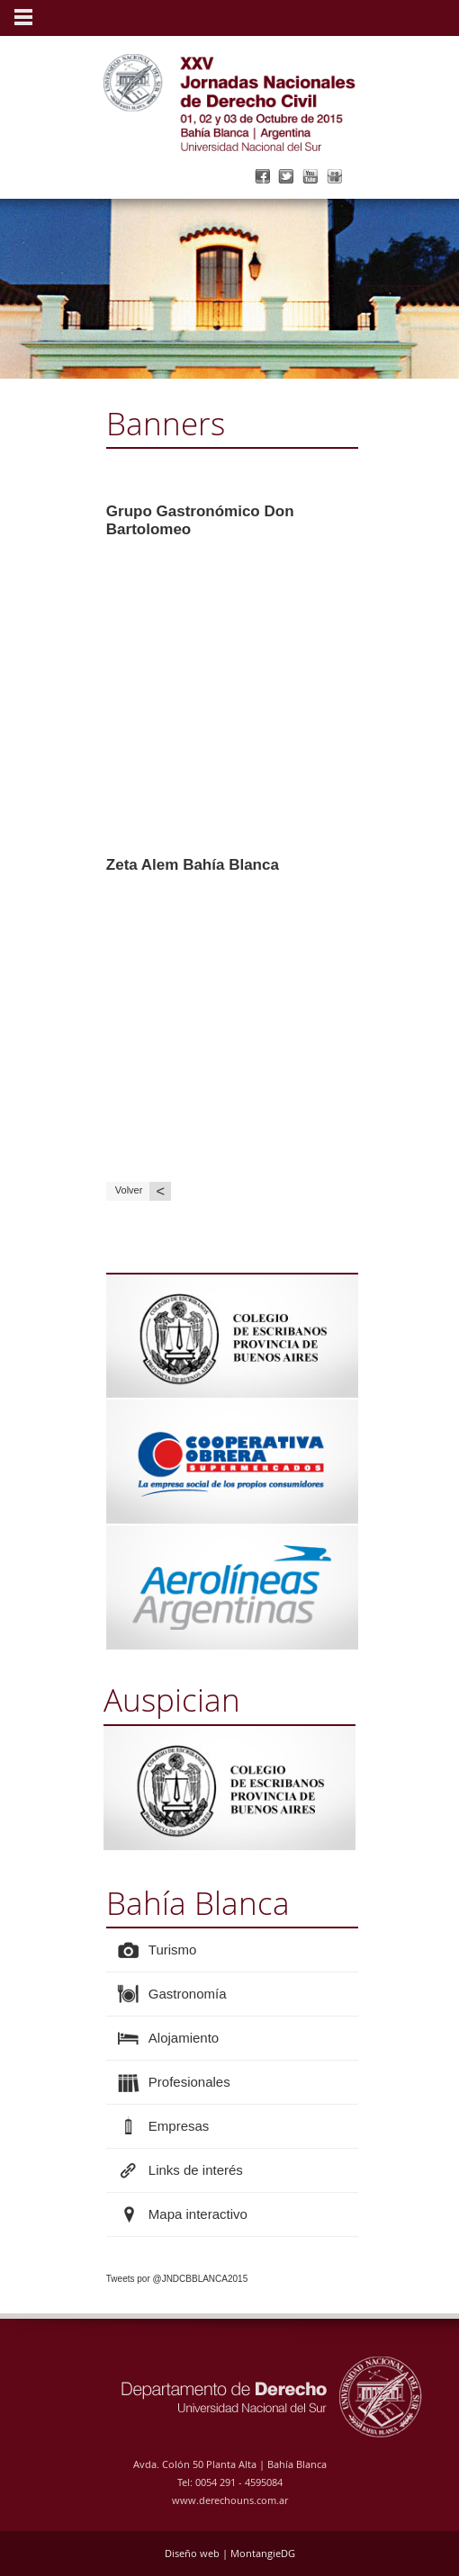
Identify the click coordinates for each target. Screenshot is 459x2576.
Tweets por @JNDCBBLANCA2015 (177, 2279)
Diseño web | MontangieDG (230, 2553)
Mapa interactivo (198, 2214)
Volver (143, 1191)
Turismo (172, 1949)
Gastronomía (187, 1993)
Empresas (179, 2125)
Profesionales (189, 2081)
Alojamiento (183, 2037)
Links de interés (195, 2170)
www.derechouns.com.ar (230, 2500)
